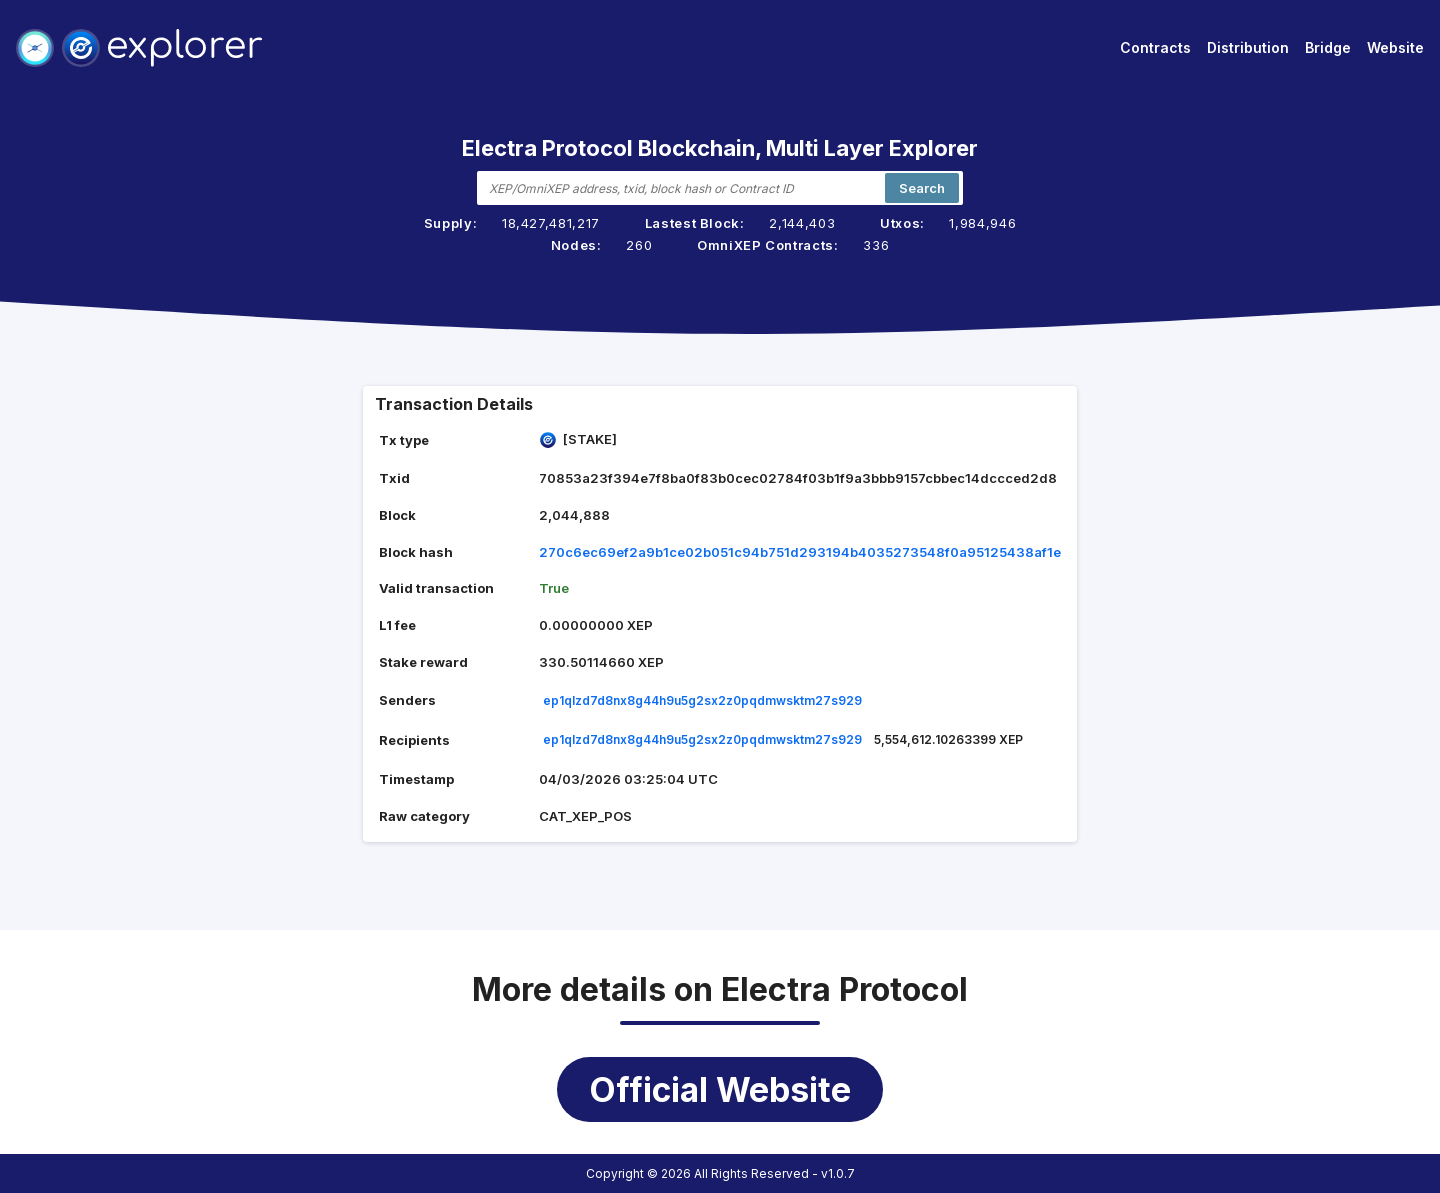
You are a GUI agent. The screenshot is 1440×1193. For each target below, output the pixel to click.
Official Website (720, 1089)
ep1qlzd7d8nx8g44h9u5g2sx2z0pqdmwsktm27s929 (702, 700)
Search (922, 188)
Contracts (1155, 47)
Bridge (1328, 47)
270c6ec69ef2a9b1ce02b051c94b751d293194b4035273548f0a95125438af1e (800, 552)
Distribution (1248, 47)
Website (1395, 47)
